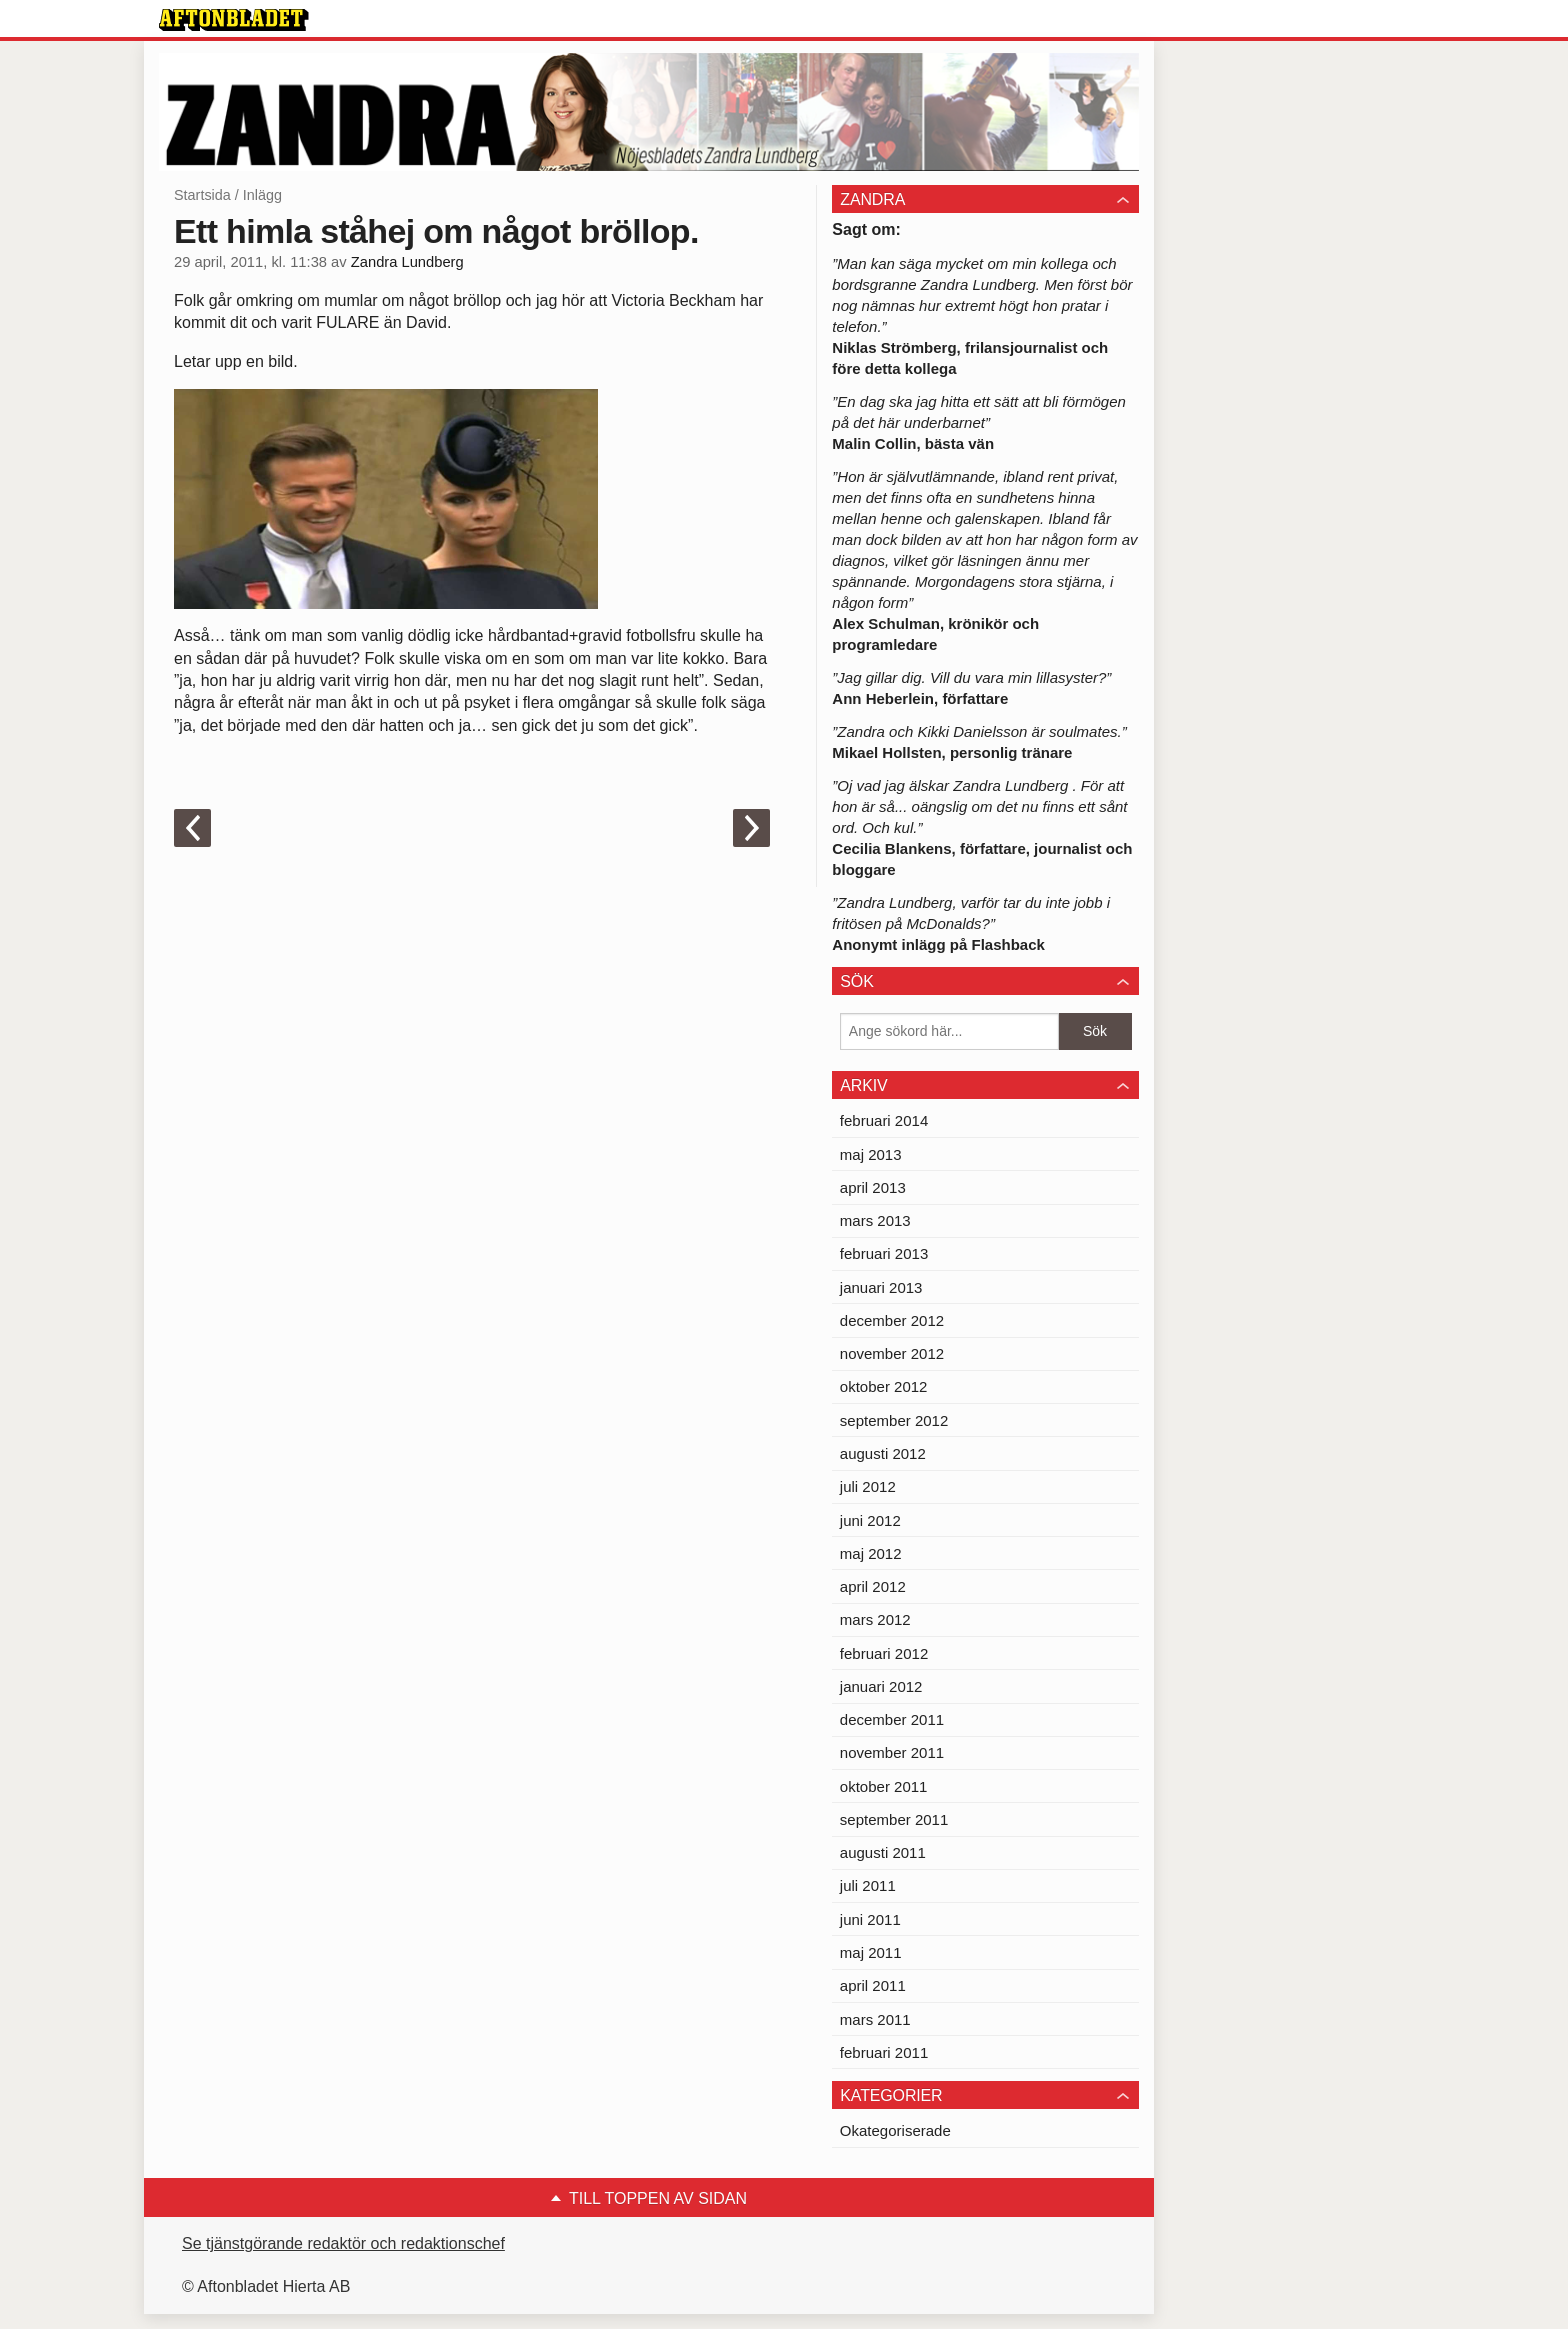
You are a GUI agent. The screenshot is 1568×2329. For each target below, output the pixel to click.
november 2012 (892, 1353)
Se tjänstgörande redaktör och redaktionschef (343, 2243)
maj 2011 (871, 1952)
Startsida (202, 195)
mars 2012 (875, 1619)
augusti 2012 (883, 1453)
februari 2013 (884, 1253)
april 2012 (873, 1586)
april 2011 (873, 1985)
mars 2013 (875, 1220)
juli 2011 (868, 1885)
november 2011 (892, 1752)
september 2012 (894, 1420)
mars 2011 (875, 2019)
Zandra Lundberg (407, 262)
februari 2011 (884, 2052)
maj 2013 (871, 1154)
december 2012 (892, 1320)
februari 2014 (884, 1120)
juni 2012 (870, 1520)
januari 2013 (881, 1287)
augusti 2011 (883, 1852)
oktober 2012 (884, 1386)
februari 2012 (884, 1653)
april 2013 (873, 1187)
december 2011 (892, 1719)
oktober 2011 (884, 1786)
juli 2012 (868, 1486)
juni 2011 (870, 1919)
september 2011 (894, 1819)
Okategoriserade (895, 2130)
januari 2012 (881, 1686)
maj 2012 (871, 1553)
